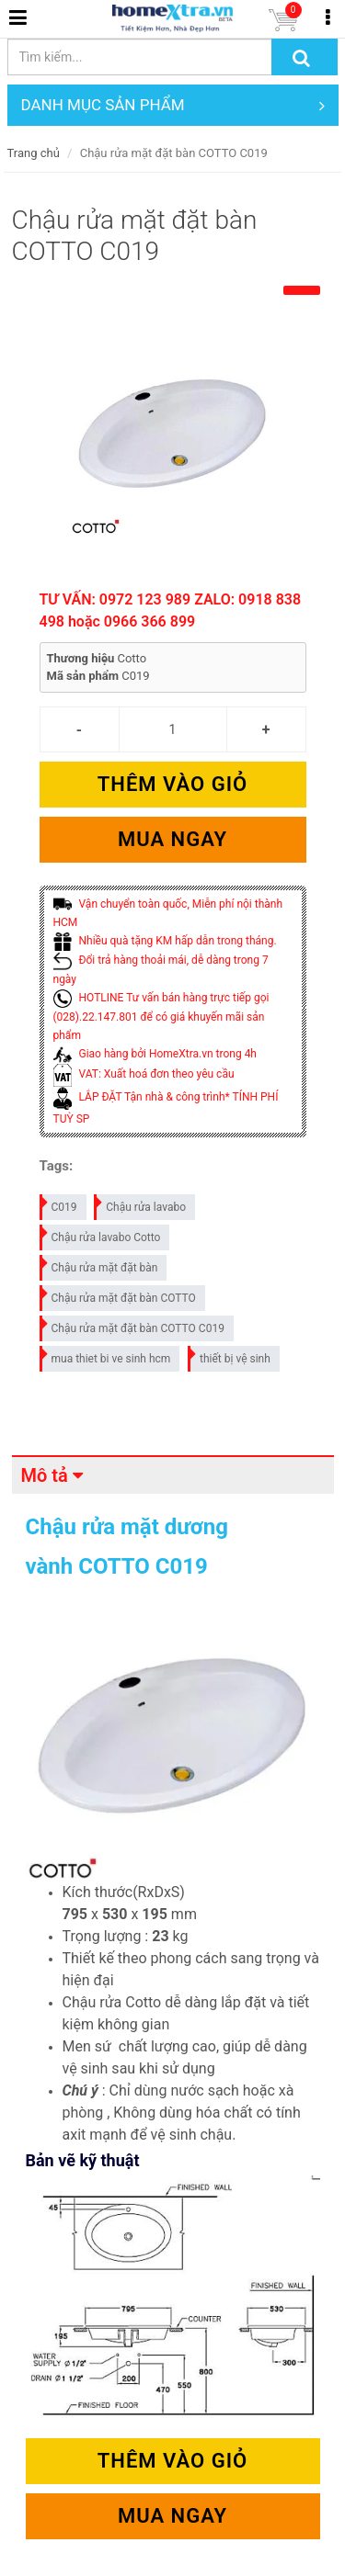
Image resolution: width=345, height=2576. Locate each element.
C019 (59, 1204)
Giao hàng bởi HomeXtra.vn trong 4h (155, 1053)
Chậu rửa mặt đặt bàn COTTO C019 (132, 1325)
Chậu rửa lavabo (141, 1204)
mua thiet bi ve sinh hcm (106, 1355)
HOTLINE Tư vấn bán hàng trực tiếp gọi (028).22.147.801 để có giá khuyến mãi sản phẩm (161, 1016)
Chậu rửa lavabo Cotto (101, 1234)
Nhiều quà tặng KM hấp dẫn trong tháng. (165, 940)
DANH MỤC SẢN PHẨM (173, 105)
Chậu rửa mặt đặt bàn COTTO (118, 1295)
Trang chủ (33, 153)
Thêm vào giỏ (172, 784)
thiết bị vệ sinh (230, 1355)
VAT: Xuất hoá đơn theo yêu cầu (144, 1074)
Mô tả (44, 1475)
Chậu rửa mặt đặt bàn (99, 1264)
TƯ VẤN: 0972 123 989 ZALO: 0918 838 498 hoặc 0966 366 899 (171, 610)
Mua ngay (172, 839)
